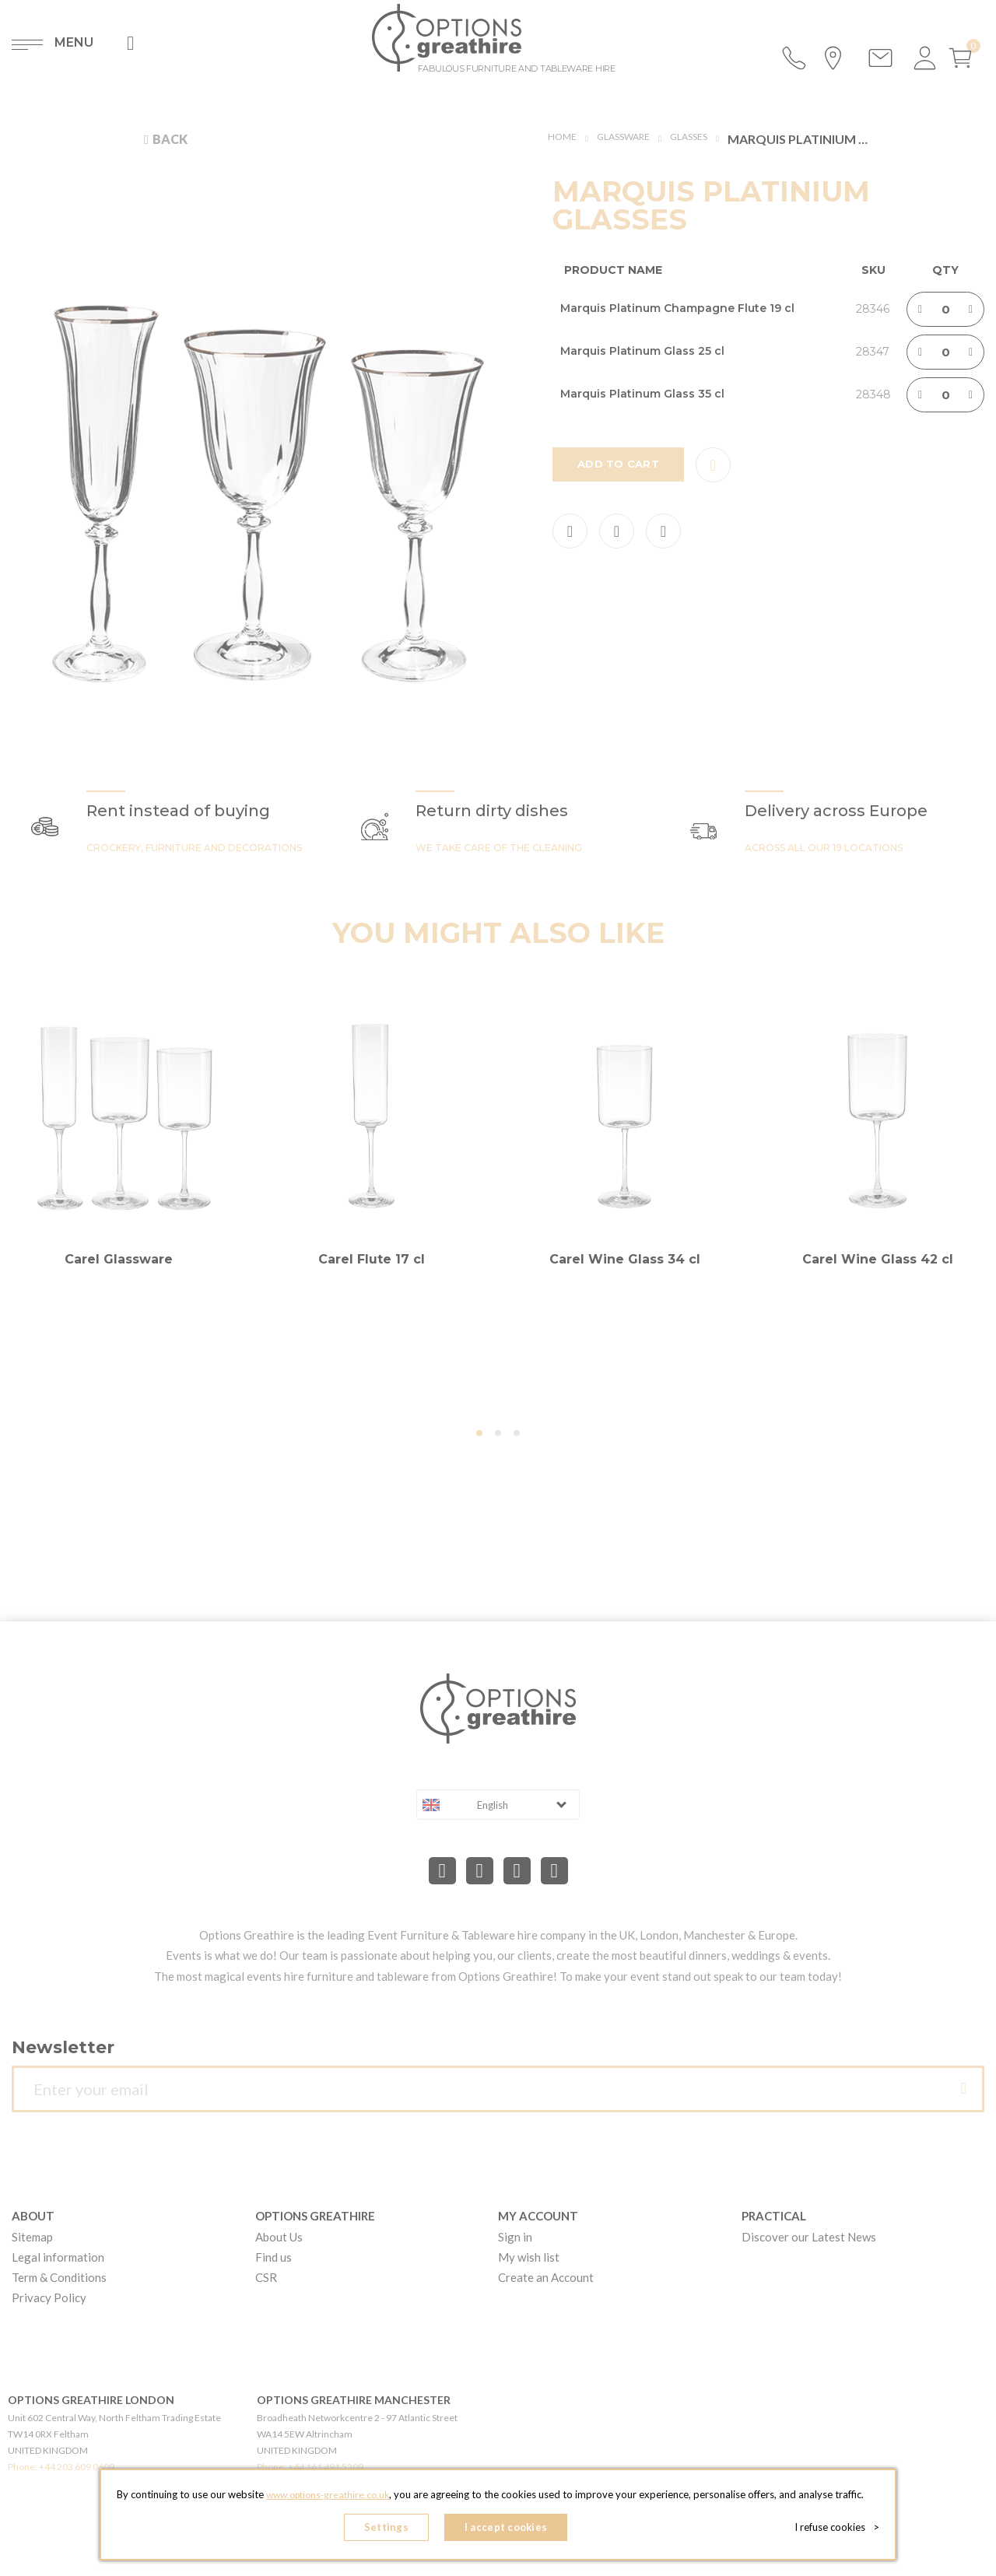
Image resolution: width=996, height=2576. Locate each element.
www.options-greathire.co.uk (327, 2499)
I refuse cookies (841, 2529)
